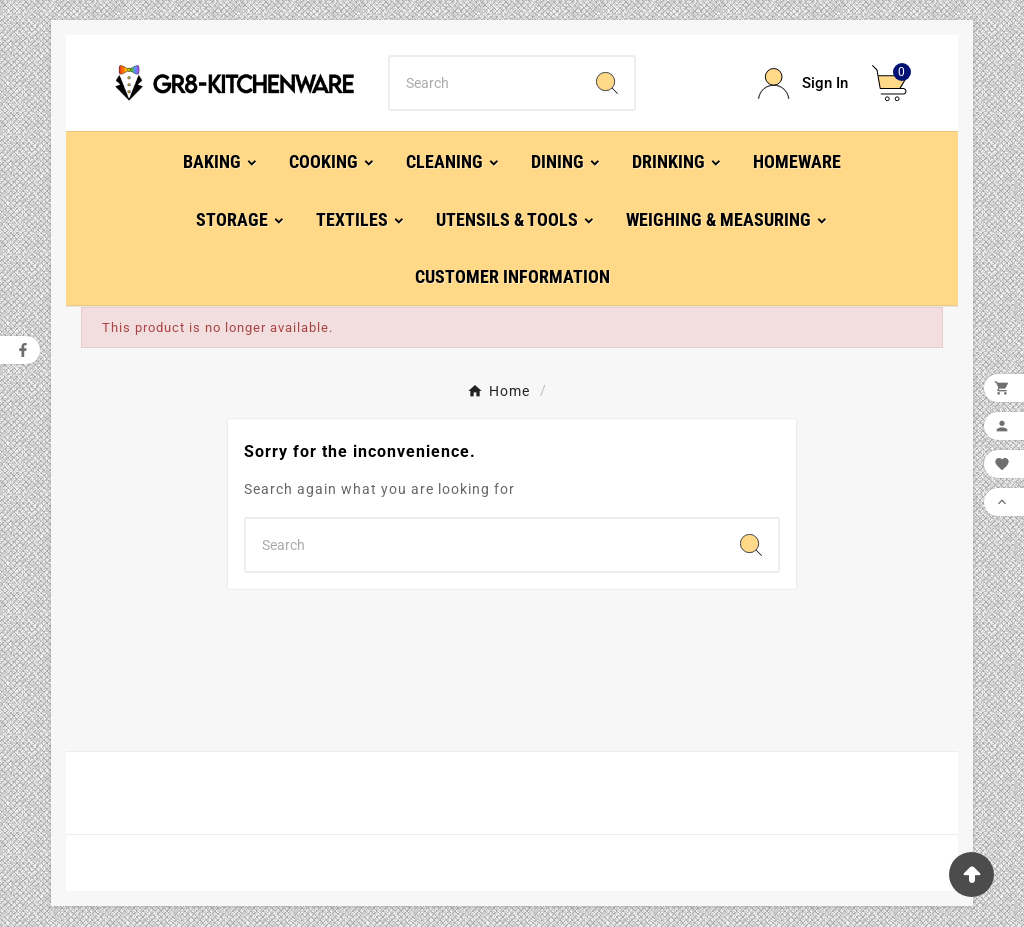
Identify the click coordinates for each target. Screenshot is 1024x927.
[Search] (484, 83)
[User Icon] (802, 83)
